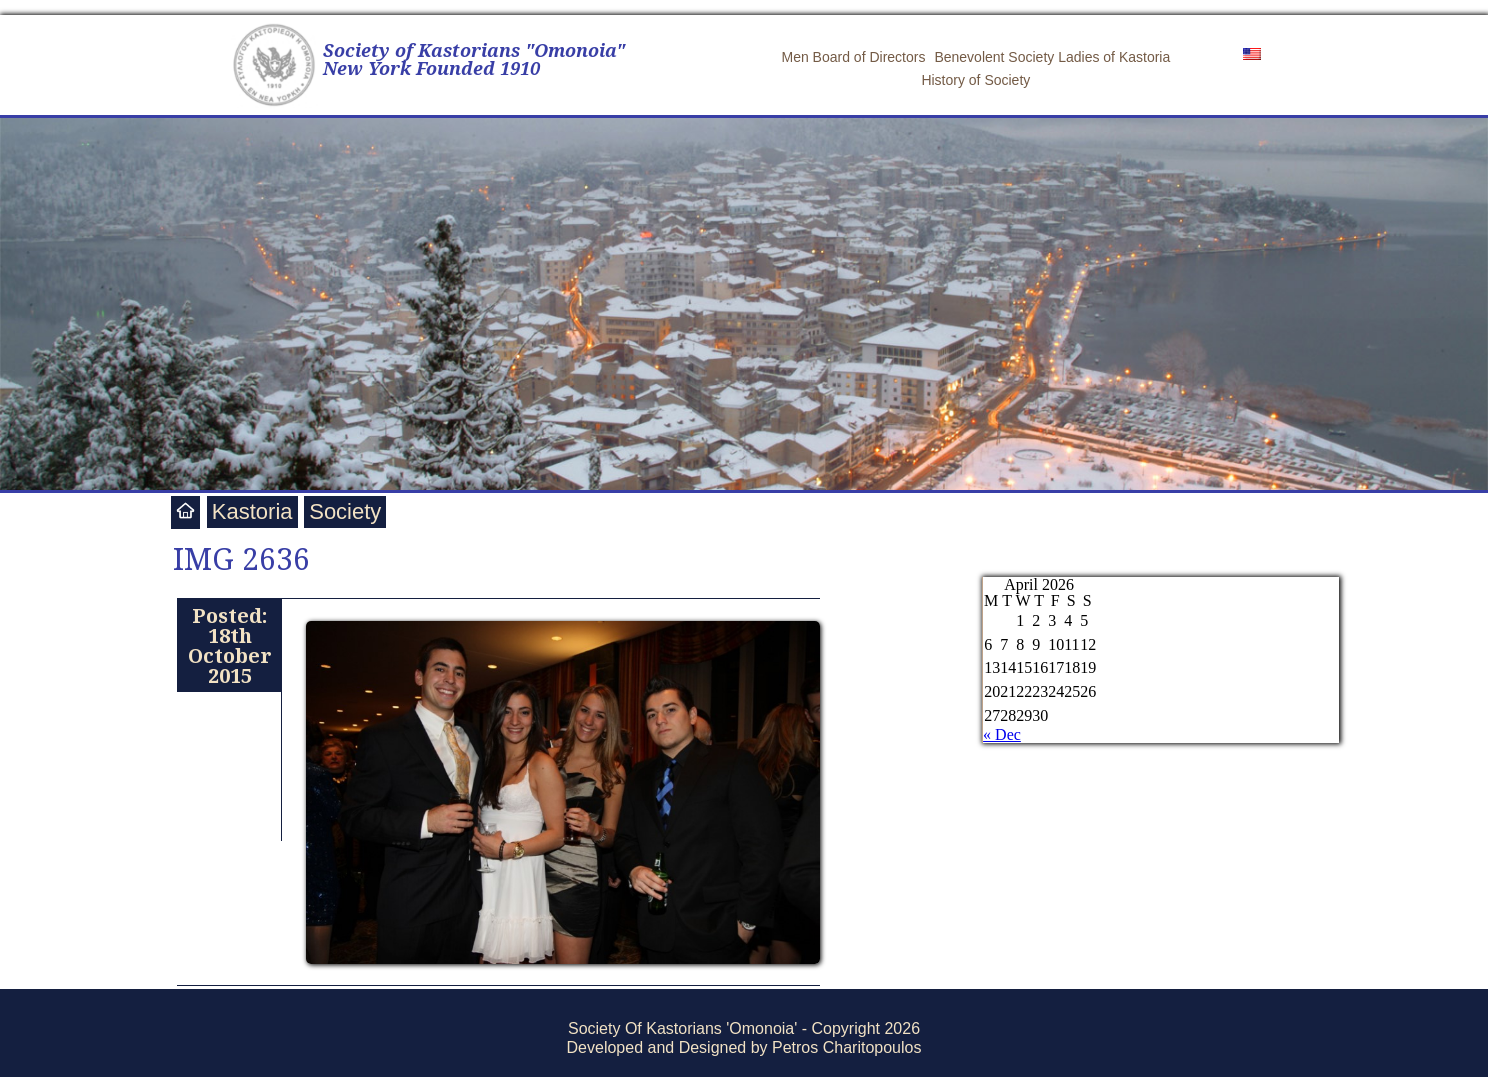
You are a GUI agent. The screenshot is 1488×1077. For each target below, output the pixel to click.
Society (345, 511)
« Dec (1002, 734)
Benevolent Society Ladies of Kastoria (1052, 57)
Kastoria (252, 511)
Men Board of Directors (853, 57)
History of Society (975, 80)
